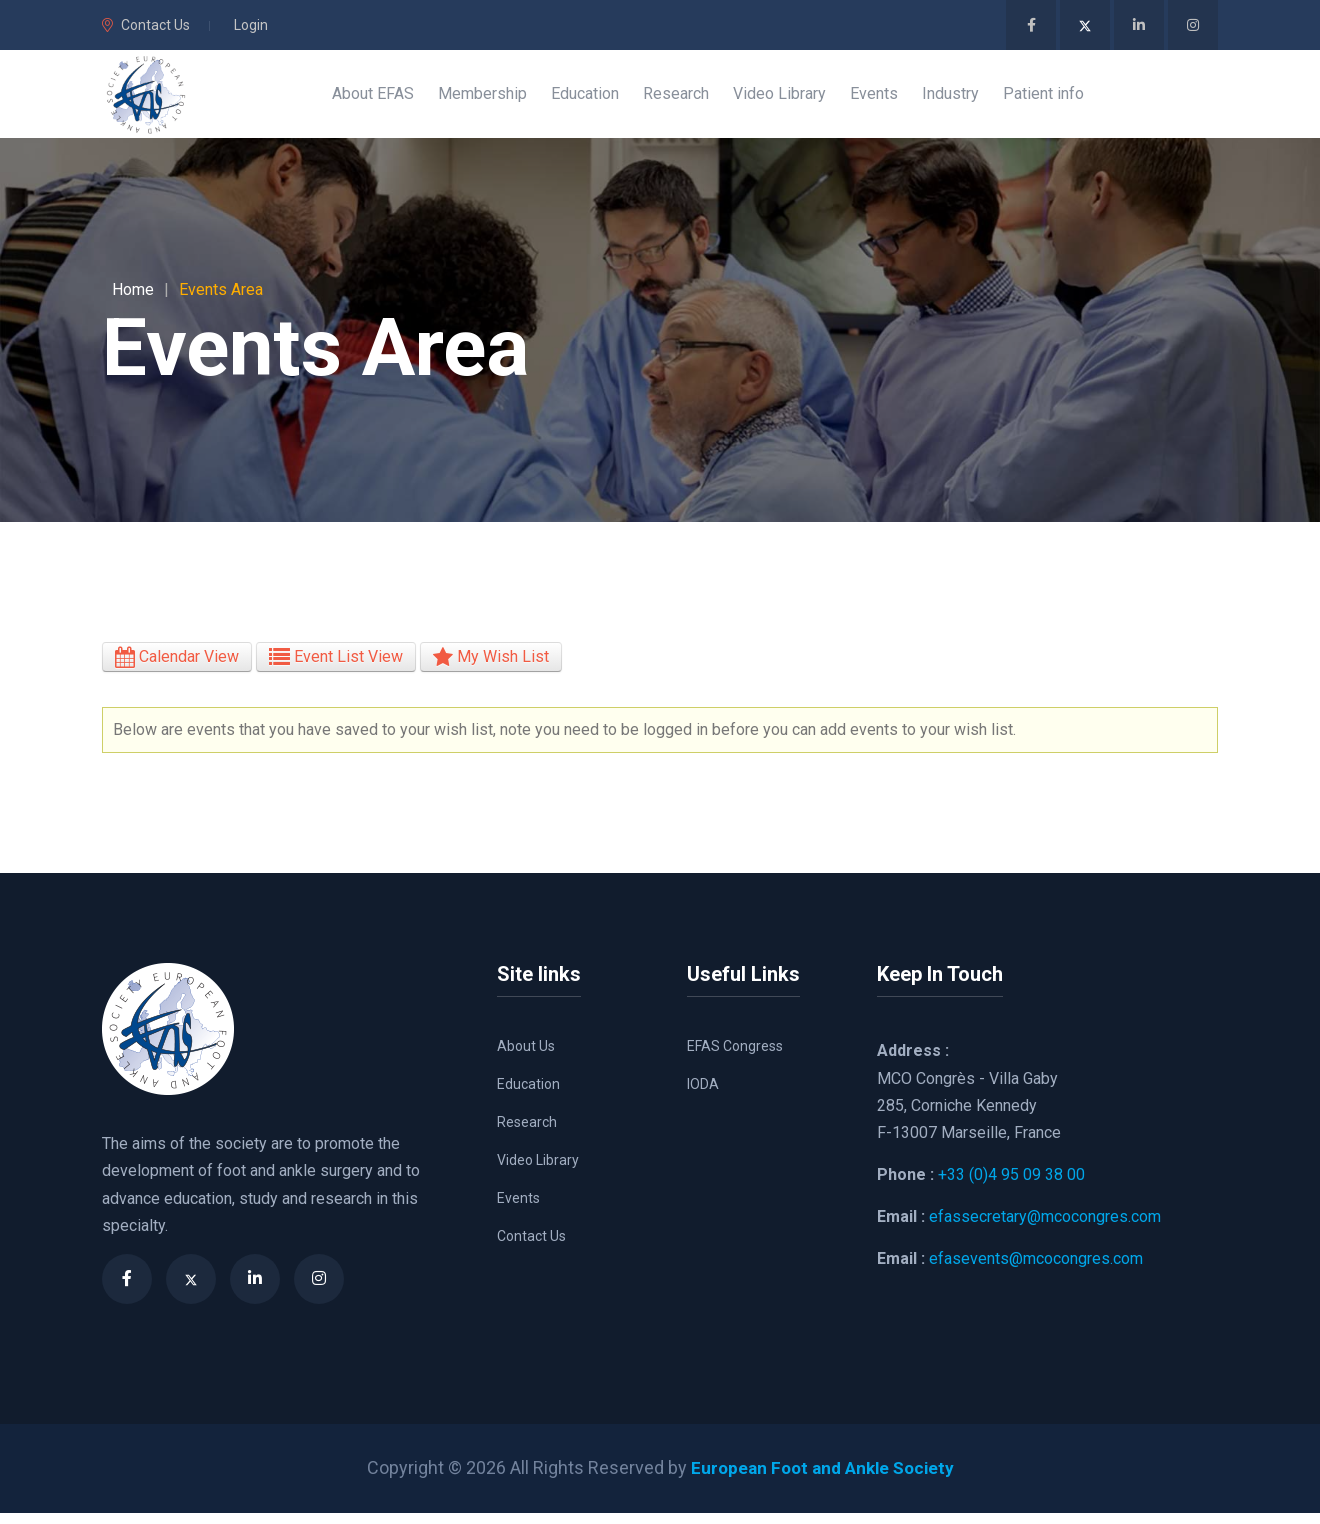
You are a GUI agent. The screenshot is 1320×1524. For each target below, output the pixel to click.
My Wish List (491, 668)
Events (518, 1210)
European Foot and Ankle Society (822, 1479)
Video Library (538, 1172)
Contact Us (146, 25)
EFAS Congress (735, 1058)
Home (133, 301)
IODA (703, 1096)
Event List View (336, 668)
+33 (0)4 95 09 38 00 (1011, 1186)
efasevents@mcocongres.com (1036, 1270)
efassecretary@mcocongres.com (1045, 1228)
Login (251, 25)
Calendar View (177, 668)
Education (528, 1096)
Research (527, 1134)
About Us (526, 1058)
